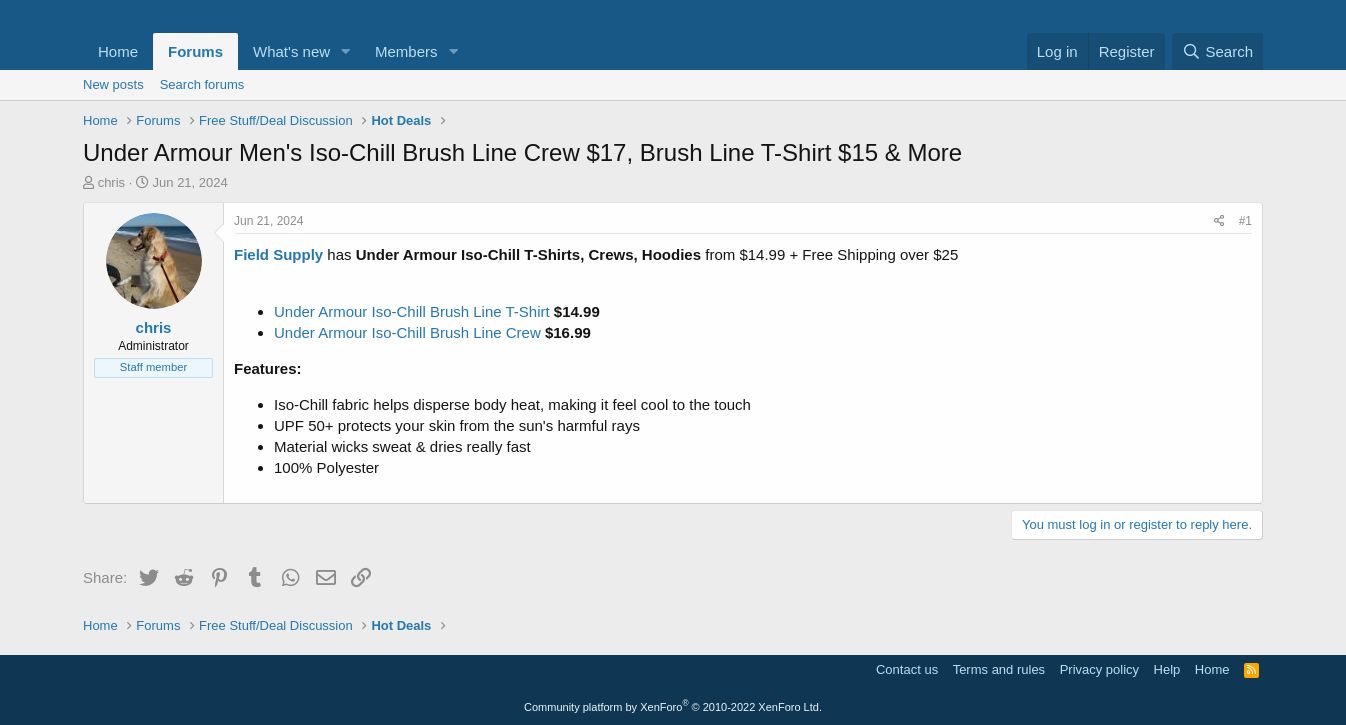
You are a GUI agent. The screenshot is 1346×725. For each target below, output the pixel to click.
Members (406, 51)
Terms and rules (999, 669)
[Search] (1217, 51)
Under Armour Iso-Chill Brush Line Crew (407, 332)
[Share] (1219, 221)
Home (118, 51)
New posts (113, 84)
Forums (195, 51)
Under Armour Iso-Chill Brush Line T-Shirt (412, 311)
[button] (346, 51)
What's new (291, 51)
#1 (1245, 221)
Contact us (907, 669)
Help (1167, 669)
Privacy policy (1099, 669)
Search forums (202, 84)
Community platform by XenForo (673, 707)
